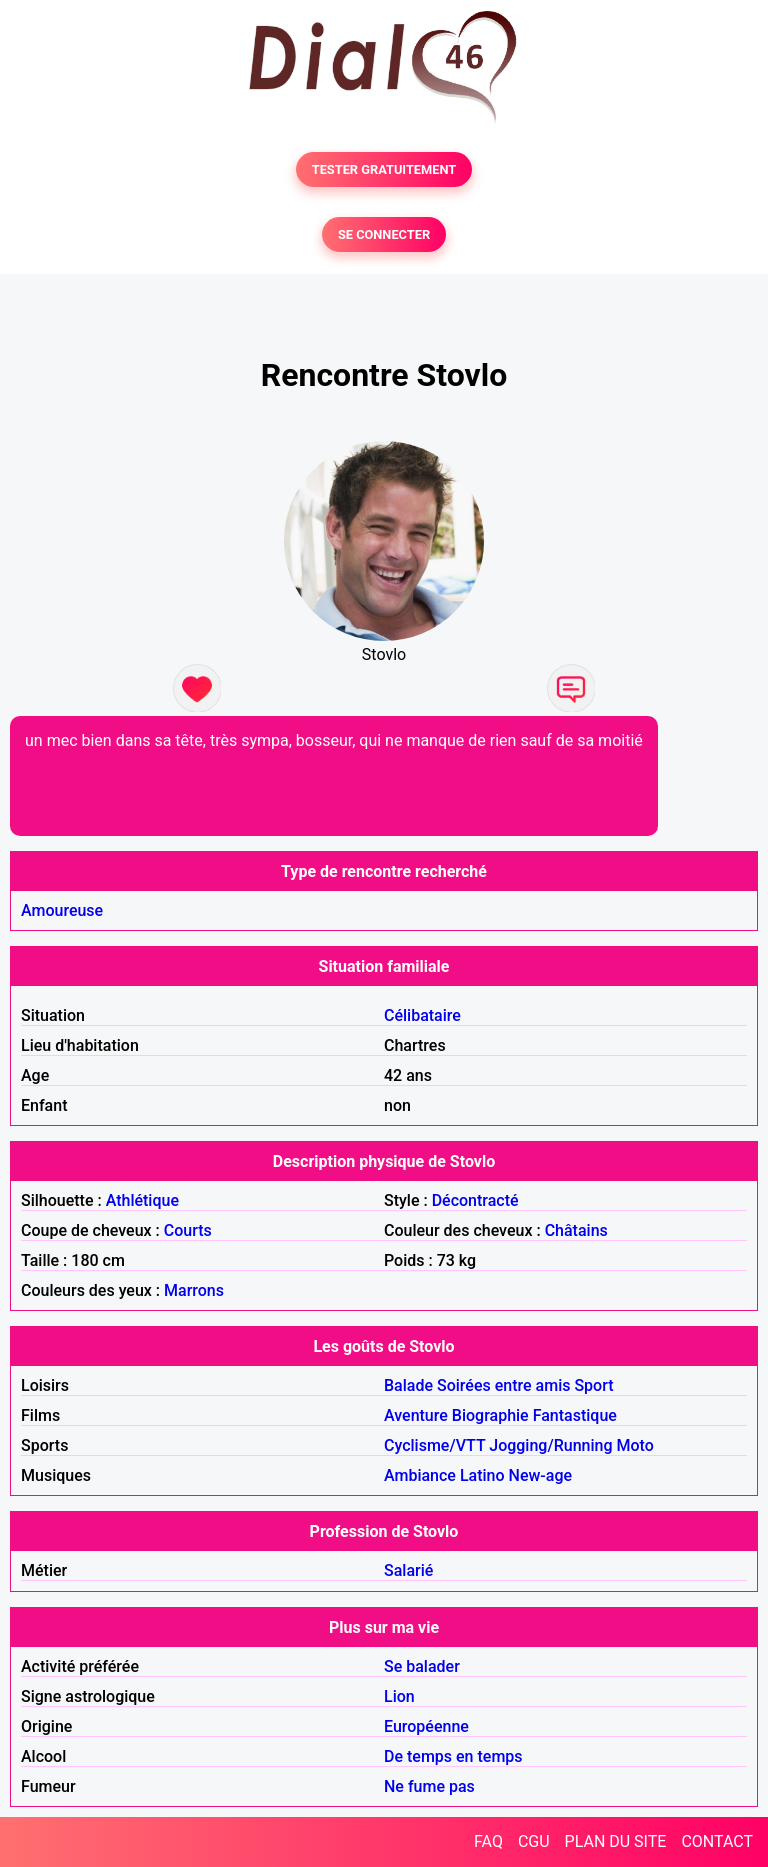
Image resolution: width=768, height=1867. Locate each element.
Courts (188, 1230)
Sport (593, 1385)
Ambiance (420, 1475)
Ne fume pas (429, 1786)
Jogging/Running (550, 1445)
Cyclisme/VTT (434, 1445)
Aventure (416, 1415)
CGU (534, 1841)
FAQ (488, 1841)
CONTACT (717, 1841)
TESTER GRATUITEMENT (384, 169)
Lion (399, 1696)
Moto (634, 1445)
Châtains (576, 1230)
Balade (408, 1385)
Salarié (408, 1570)
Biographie (490, 1415)
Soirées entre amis (503, 1385)
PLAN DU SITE (616, 1841)
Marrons (194, 1290)
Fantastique (575, 1415)
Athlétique (142, 1200)
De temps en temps (453, 1756)
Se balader (422, 1666)
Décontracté (475, 1200)
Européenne (426, 1726)
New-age (541, 1475)
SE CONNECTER (384, 234)
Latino (482, 1475)
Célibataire (422, 1015)
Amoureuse (62, 910)
